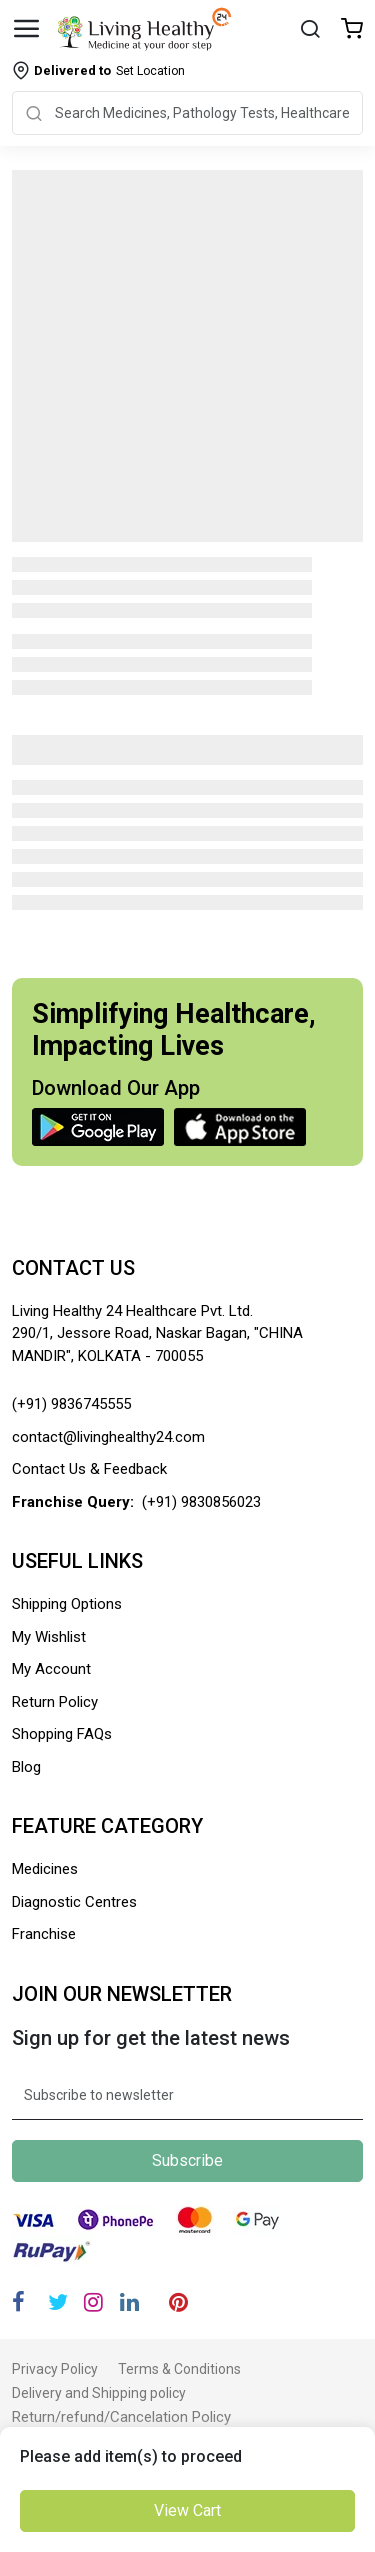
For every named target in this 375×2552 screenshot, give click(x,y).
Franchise (44, 1934)
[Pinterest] (178, 2302)
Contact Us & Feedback (89, 1469)
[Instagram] (93, 2302)
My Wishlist (49, 1637)
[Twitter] (58, 2302)
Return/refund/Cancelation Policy (121, 2417)
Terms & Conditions (179, 2369)
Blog (26, 1767)
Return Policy (55, 1702)
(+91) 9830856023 (201, 1502)
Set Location (109, 70)
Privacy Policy (55, 2369)
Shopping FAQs (62, 1734)
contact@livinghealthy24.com (108, 1437)
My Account (51, 1669)
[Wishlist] (352, 30)
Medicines (45, 1869)
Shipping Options (67, 1604)
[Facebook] (18, 2302)
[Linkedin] (129, 2302)
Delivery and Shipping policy (99, 2393)
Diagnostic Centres (74, 1902)
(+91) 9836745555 (71, 1404)
